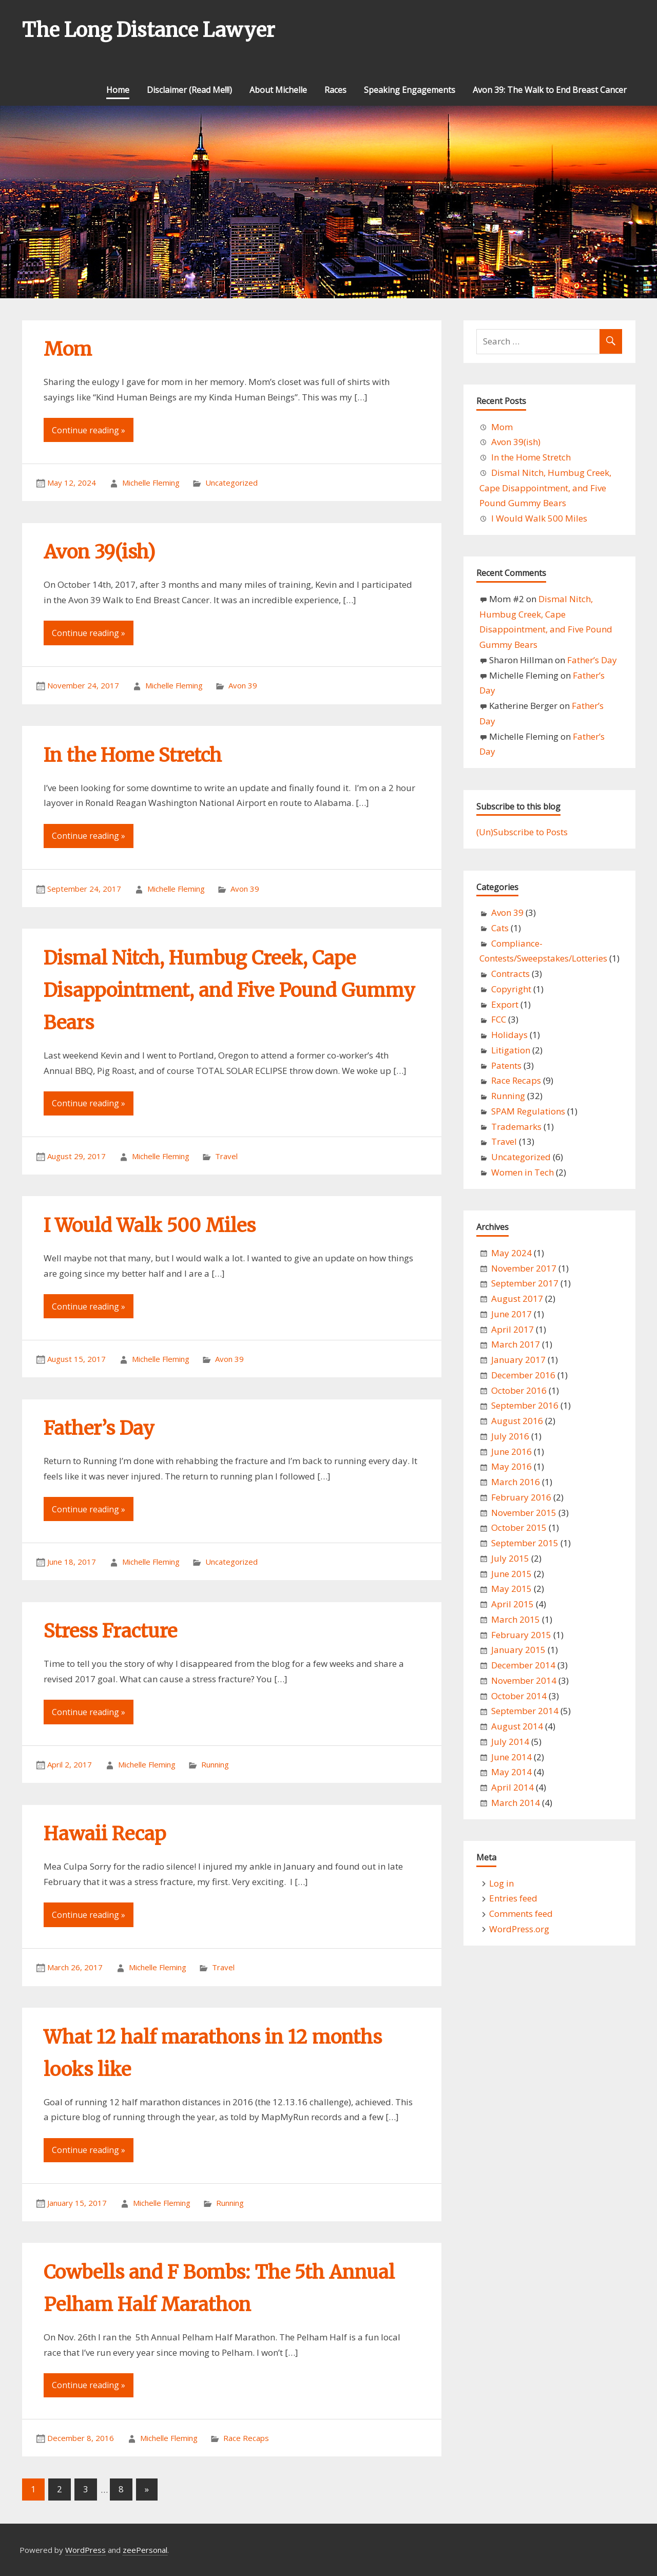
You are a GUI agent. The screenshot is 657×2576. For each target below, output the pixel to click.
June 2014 (511, 1757)
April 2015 (512, 1604)
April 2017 (512, 1329)
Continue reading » (88, 430)
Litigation (510, 1050)
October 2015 (519, 1527)
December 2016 (523, 1375)
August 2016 (517, 1421)
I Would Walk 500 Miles (150, 1225)
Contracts (510, 973)
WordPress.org (519, 1929)
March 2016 (515, 1482)
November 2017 (523, 1268)
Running (215, 1764)
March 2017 (515, 1344)
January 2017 (518, 1360)
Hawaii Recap (105, 1834)
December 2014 (523, 1665)
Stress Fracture (110, 1631)
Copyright (511, 989)
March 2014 (515, 1803)
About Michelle (278, 89)
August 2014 (517, 1726)
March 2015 (515, 1619)
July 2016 (510, 1436)
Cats (500, 928)
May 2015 (511, 1588)
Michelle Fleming (151, 482)
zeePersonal (145, 2550)
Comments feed (521, 1913)
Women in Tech (522, 1172)
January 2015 (518, 1650)
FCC (498, 1019)
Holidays (509, 1035)
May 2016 (511, 1466)
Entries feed (513, 1898)
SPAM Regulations (528, 1111)
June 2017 (511, 1314)
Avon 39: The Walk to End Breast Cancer (550, 89)
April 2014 (512, 1787)
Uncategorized (231, 482)
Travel (226, 1156)
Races (335, 89)
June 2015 (511, 1574)
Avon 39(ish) (100, 552)
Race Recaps (246, 2438)
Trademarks (516, 1126)
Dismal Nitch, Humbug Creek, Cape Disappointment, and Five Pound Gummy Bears (229, 990)
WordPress (85, 2550)
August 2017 (517, 1298)
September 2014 (524, 1711)
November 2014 (523, 1680)
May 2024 (511, 1253)
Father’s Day (99, 1428)
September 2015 (524, 1543)
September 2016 (524, 1405)
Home (117, 89)
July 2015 (510, 1558)
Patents (506, 1065)
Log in (501, 1883)
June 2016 (511, 1451)
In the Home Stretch (133, 755)
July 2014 (510, 1741)
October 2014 (519, 1696)
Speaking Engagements (409, 89)
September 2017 (524, 1283)
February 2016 (521, 1497)
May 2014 (511, 1772)
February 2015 (521, 1635)
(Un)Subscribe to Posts (522, 832)
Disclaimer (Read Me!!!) (189, 89)
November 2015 (523, 1512)
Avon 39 (242, 685)
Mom (68, 349)
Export (504, 1004)
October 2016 (519, 1390)
